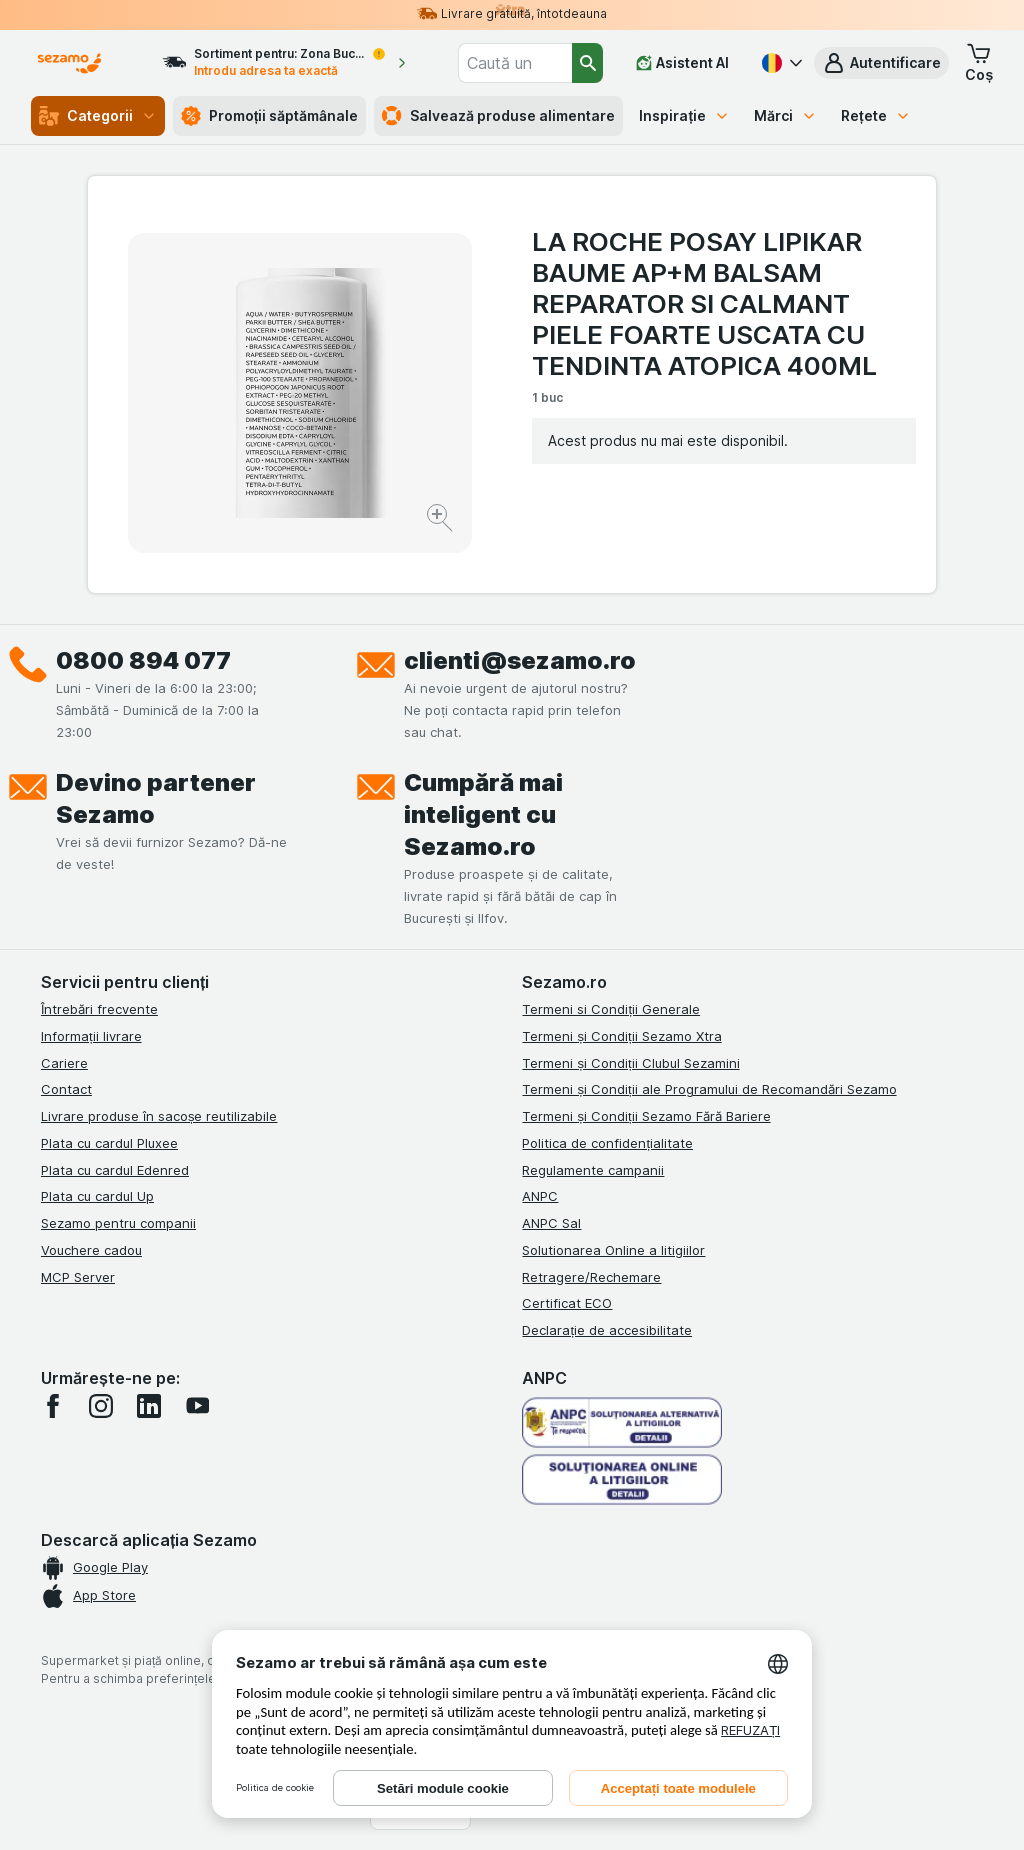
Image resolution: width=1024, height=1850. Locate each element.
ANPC (540, 1196)
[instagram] (101, 1406)
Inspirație (684, 115)
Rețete (876, 115)
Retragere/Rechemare (591, 1277)
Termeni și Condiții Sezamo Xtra (621, 1036)
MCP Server (78, 1277)
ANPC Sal (551, 1223)
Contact (66, 1089)
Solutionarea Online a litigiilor (613, 1250)
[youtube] (197, 1406)
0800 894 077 (143, 660)
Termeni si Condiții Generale (611, 1009)
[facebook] (53, 1406)
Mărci (785, 115)
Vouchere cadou (91, 1250)
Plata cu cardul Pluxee (109, 1143)
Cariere (64, 1063)
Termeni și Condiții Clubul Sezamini (630, 1063)
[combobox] (515, 63)
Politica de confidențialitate (607, 1143)
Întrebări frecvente (99, 1009)
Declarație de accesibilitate (607, 1330)
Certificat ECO (567, 1303)
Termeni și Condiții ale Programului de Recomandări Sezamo (709, 1089)
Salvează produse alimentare (498, 116)
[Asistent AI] (682, 63)
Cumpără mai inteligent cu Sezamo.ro (483, 814)
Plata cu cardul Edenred (115, 1170)
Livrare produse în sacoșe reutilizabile (159, 1116)
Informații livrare (91, 1036)
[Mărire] (441, 520)
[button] (881, 63)
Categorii (98, 116)
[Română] (780, 63)
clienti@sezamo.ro (520, 660)
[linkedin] (149, 1406)
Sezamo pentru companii (118, 1223)
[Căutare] (587, 63)
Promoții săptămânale (270, 116)
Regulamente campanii (593, 1170)
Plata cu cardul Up (97, 1196)
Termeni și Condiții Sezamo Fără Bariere (646, 1116)
